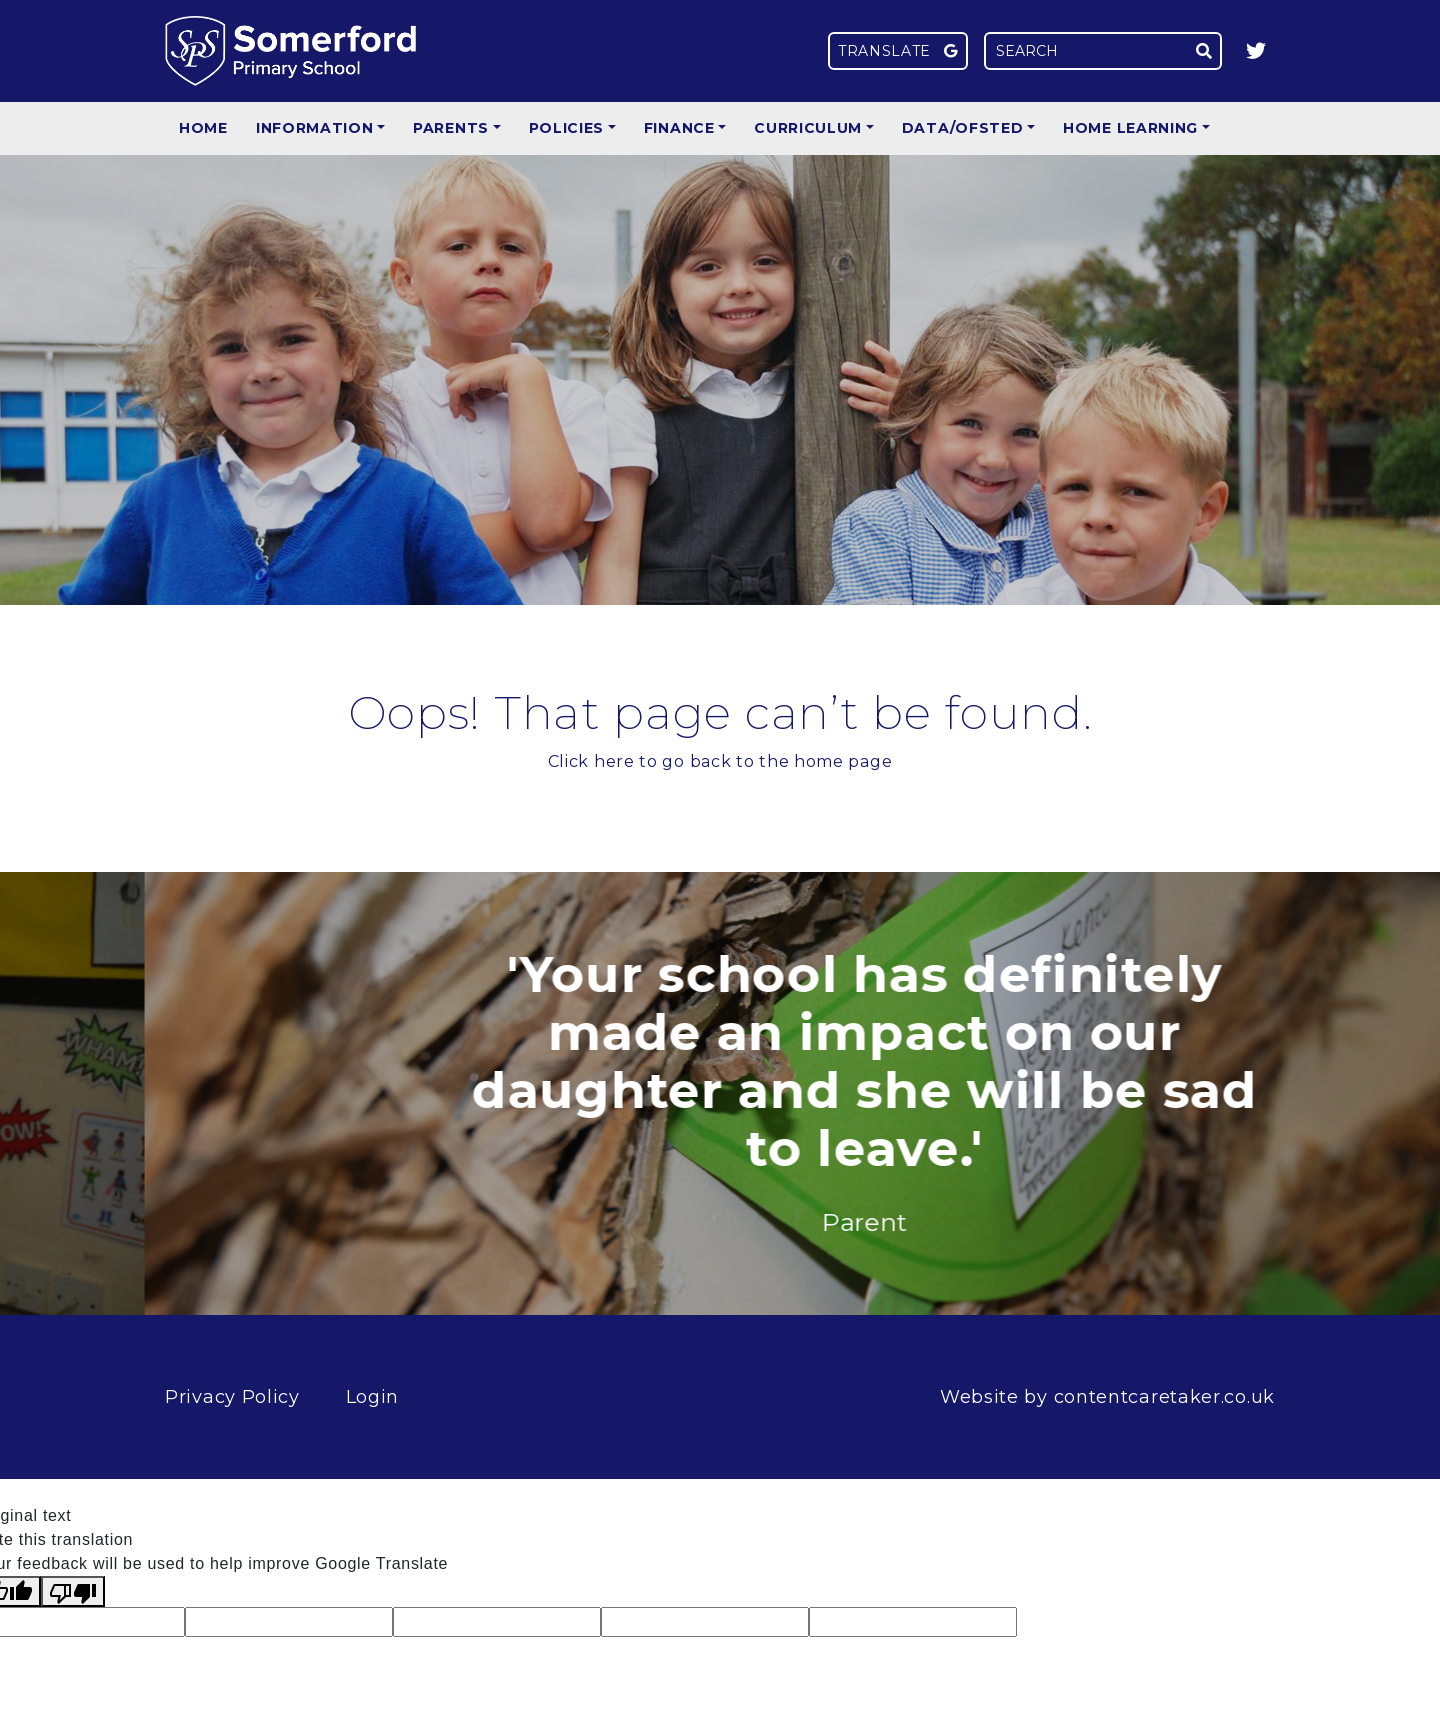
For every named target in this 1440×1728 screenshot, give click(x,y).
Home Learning (1130, 128)
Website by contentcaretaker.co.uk (1107, 1397)
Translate (898, 51)
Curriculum (808, 128)
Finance (679, 128)
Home (203, 128)
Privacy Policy (232, 1397)
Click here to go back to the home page (720, 761)
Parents (451, 128)
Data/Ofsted (963, 128)
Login (373, 1397)
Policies (567, 128)
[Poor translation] (73, 1591)
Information (315, 128)
